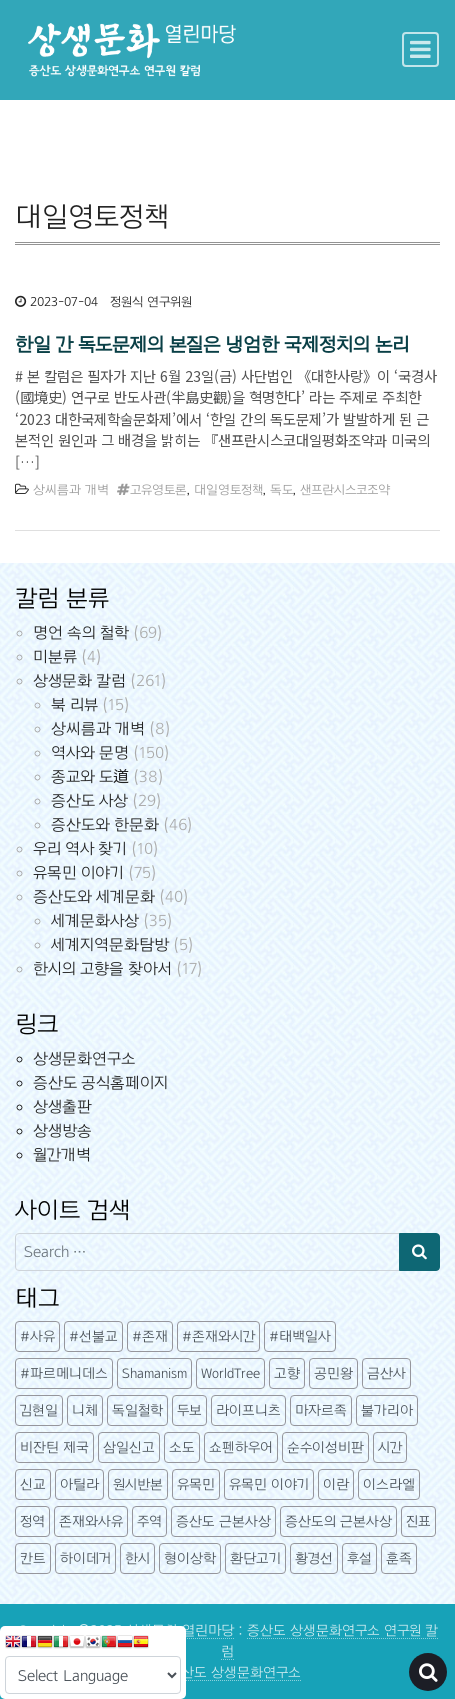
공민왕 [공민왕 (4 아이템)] (333, 1373)
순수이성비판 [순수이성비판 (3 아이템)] (325, 1447)
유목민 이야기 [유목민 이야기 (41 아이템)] (269, 1484)
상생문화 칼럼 (79, 680)
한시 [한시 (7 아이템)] (137, 1558)
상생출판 (62, 1106)
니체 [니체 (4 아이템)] (85, 1410)
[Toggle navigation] (420, 49)
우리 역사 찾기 (80, 848)
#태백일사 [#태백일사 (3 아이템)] (300, 1336)
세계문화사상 (95, 920)
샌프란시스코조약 (345, 490)
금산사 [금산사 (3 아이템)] (386, 1373)
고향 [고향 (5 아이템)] (287, 1373)
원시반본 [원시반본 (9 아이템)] (138, 1484)
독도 (281, 490)
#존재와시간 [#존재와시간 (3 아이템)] (218, 1336)
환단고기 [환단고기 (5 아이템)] (255, 1558)
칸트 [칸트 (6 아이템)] (33, 1558)
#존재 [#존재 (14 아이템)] (150, 1336)
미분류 (55, 656)
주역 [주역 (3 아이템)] (149, 1521)
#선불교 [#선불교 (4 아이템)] (93, 1336)
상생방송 (62, 1130)
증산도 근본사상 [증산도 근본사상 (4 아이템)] (223, 1521)
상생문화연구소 (84, 1058)
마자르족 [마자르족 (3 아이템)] (321, 1410)
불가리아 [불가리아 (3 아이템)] (387, 1410)
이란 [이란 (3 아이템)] (336, 1484)
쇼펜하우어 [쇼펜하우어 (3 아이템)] (241, 1447)
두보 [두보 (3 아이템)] (189, 1410)
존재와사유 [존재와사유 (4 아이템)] (91, 1521)
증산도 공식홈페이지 (100, 1082)
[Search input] (207, 1252)
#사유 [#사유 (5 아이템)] (37, 1336)
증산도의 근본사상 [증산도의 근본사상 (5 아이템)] (338, 1521)
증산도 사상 (89, 800)
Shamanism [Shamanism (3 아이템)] (154, 1373)
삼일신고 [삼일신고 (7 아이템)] (129, 1447)
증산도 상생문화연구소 (234, 1672)
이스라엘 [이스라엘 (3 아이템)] (389, 1484)
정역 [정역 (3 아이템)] (32, 1521)
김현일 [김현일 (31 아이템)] (39, 1410)
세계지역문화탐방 (110, 944)
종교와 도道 (90, 776)
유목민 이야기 (78, 872)
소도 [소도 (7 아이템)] (182, 1447)
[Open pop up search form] (428, 1672)
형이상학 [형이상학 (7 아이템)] (190, 1558)
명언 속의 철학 (81, 632)
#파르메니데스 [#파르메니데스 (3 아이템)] (64, 1373)
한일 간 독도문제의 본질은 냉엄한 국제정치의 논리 (212, 344)
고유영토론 (158, 490)
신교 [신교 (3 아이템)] (33, 1484)
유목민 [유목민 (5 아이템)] (196, 1484)
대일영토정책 (228, 490)
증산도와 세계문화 (94, 896)
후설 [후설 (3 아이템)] (359, 1558)
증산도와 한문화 (105, 824)
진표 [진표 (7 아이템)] (418, 1521)
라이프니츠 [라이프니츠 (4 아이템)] (248, 1410)
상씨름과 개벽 (71, 490)
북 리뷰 (74, 704)
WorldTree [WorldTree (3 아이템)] (230, 1373)
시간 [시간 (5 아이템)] (390, 1447)
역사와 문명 (90, 752)
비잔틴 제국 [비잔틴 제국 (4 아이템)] (54, 1447)
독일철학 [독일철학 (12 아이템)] (137, 1410)
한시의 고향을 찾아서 (102, 968)
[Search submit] (419, 1252)
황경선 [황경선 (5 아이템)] (314, 1558)
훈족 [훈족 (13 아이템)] (399, 1558)
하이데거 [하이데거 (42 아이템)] (85, 1558)
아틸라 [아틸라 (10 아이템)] (79, 1484)
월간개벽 (62, 1154)
